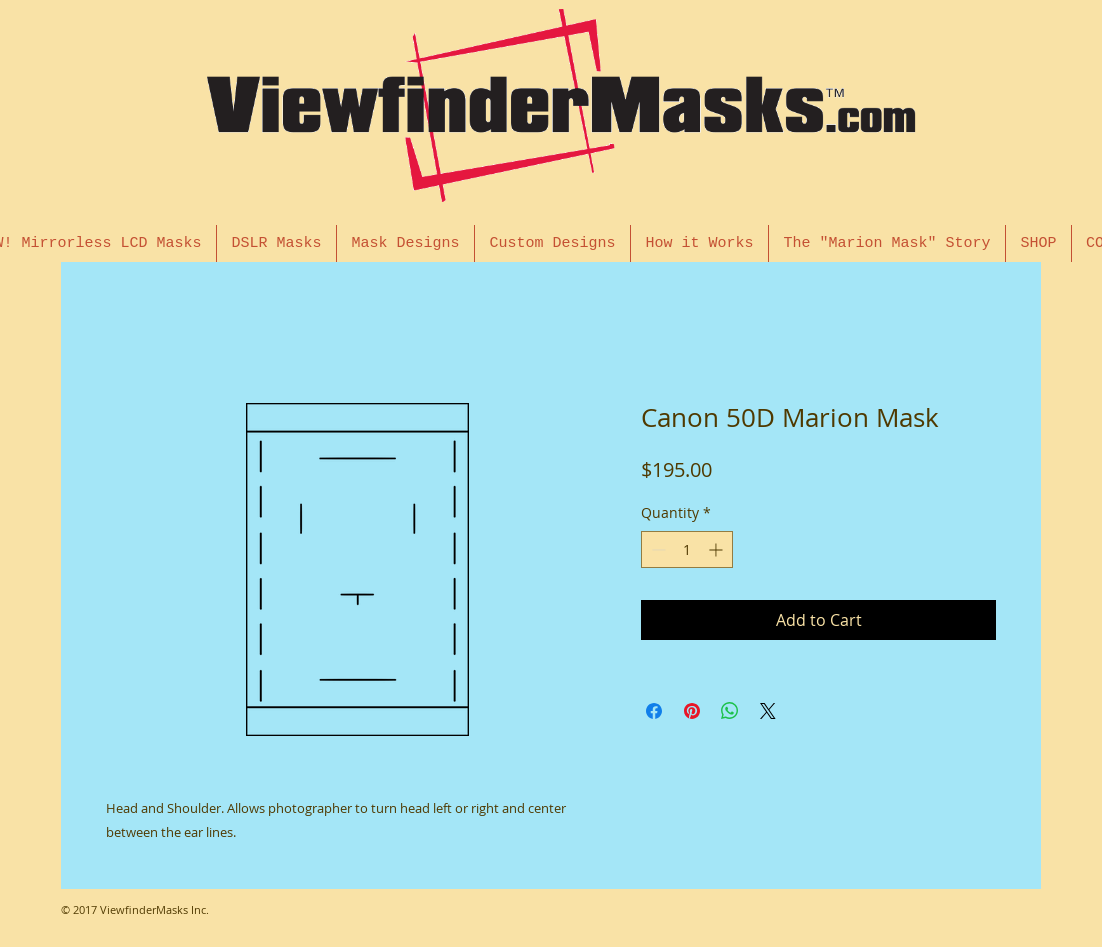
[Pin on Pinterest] (692, 711)
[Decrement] (656, 549)
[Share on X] (768, 711)
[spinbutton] (687, 549)
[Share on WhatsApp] (730, 711)
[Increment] (717, 549)
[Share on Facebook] (654, 711)
